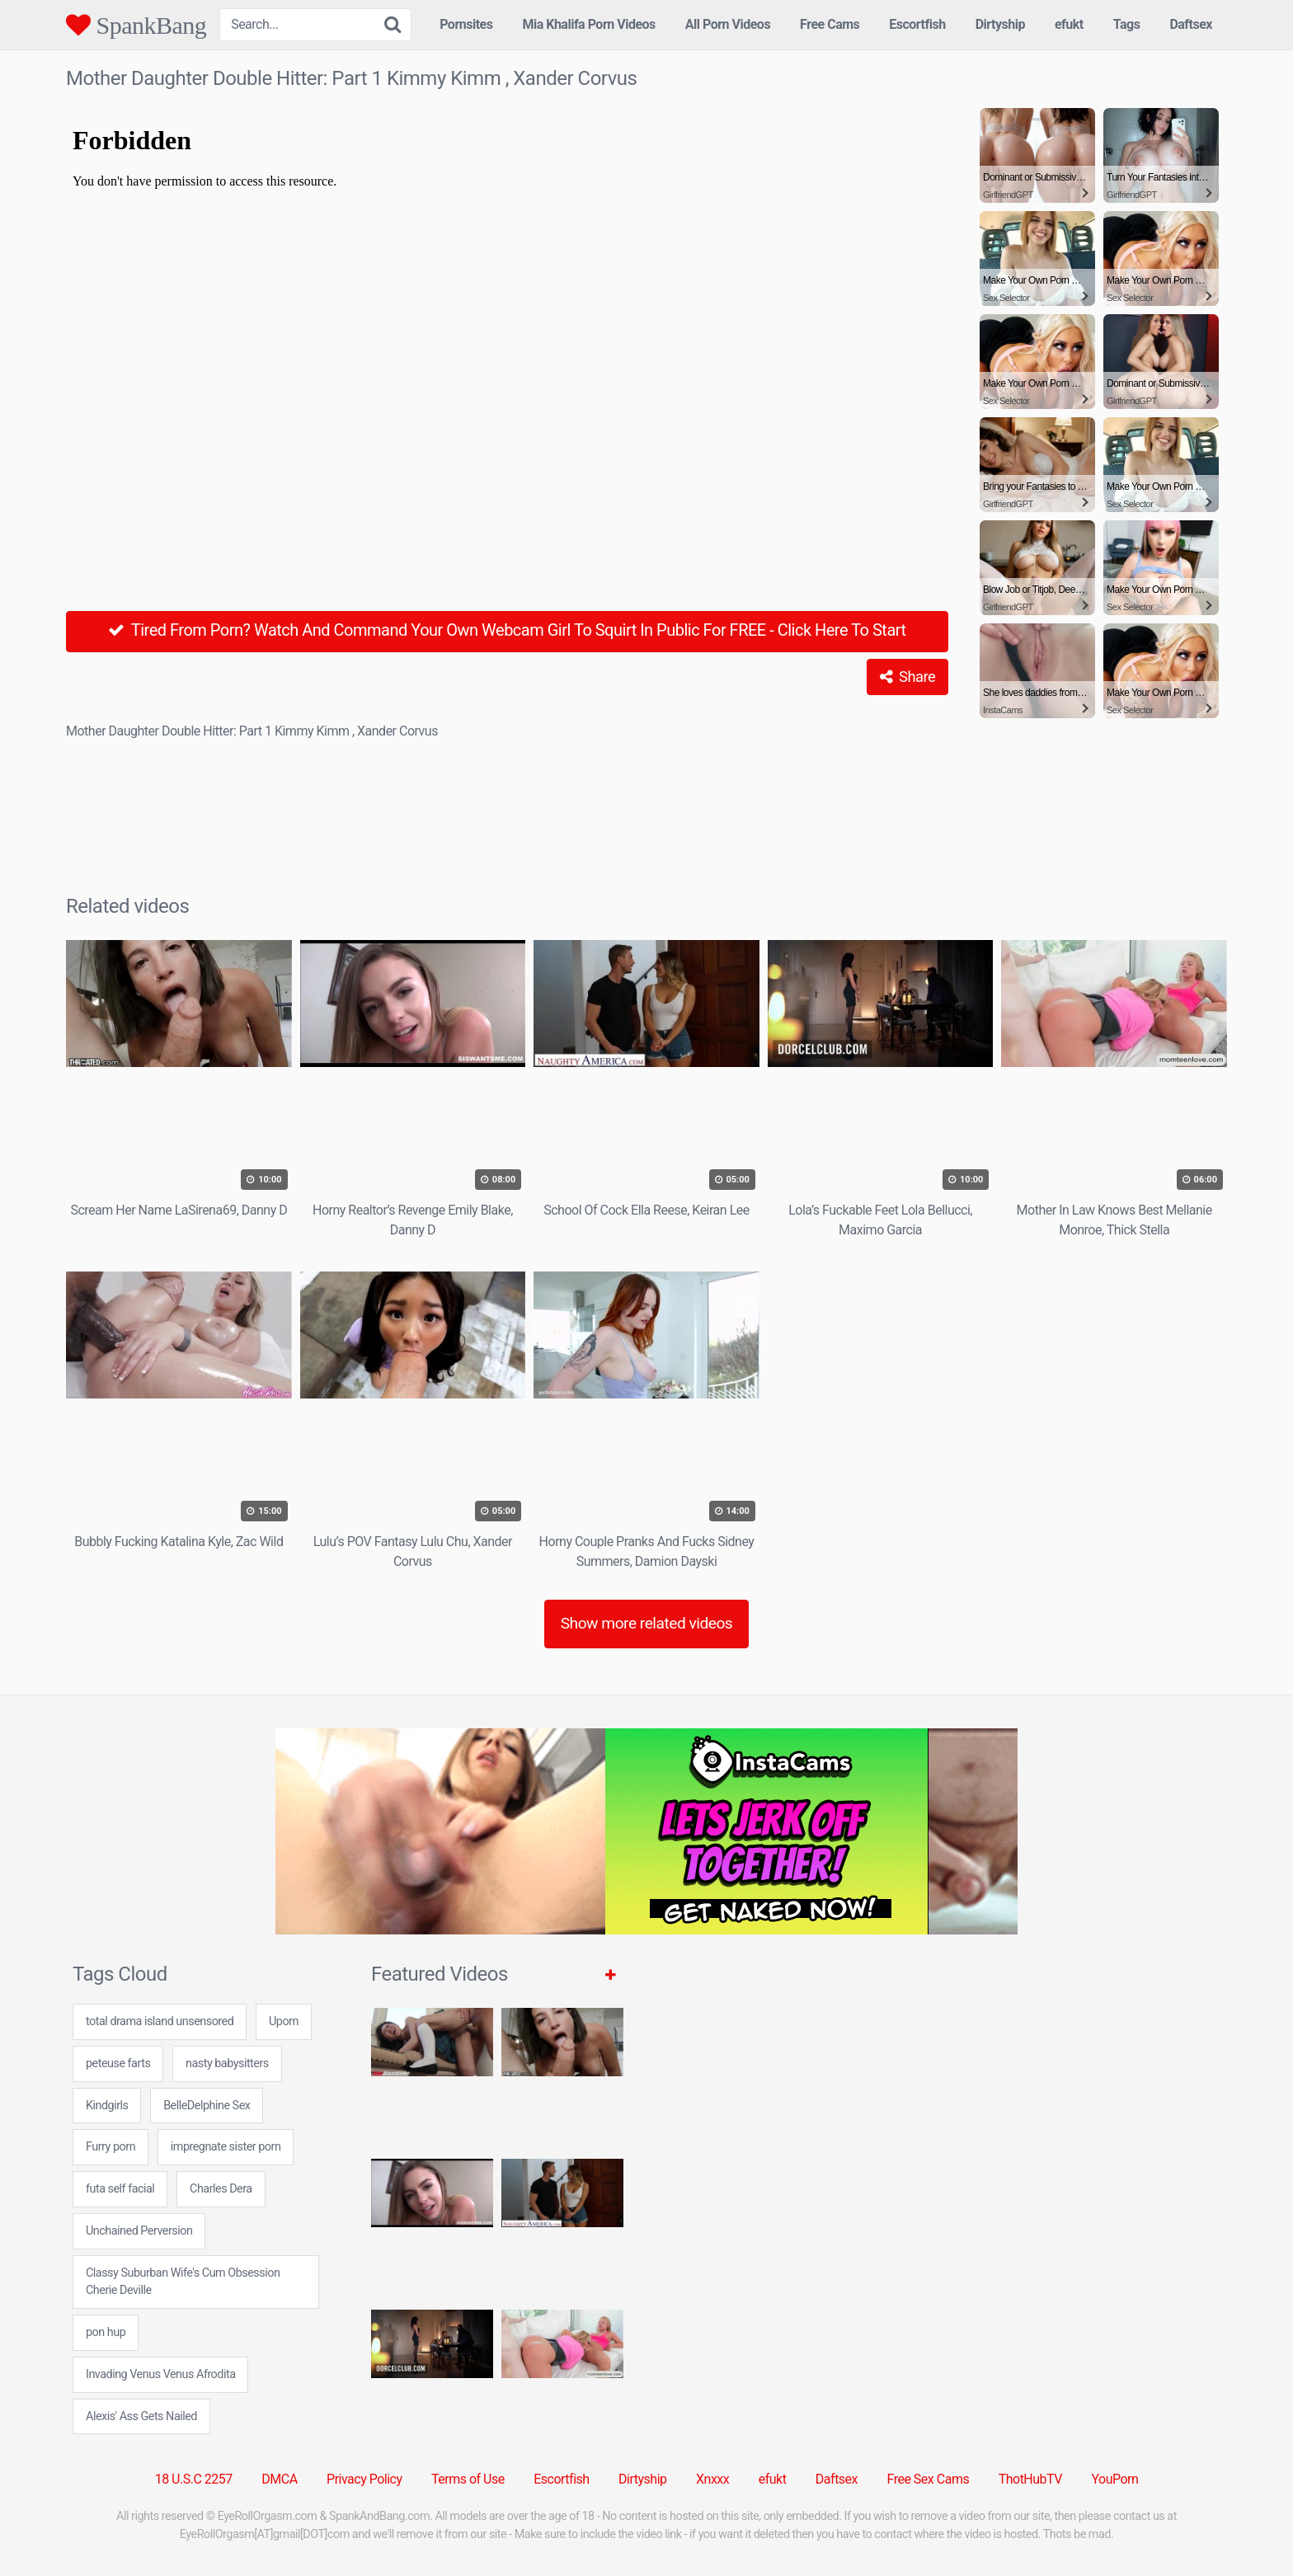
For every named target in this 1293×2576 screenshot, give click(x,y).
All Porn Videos (727, 24)
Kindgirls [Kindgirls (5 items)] (107, 2106)
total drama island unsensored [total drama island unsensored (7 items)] (159, 2021)
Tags (1126, 24)
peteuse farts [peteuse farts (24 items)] (118, 2064)
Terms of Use (468, 2479)
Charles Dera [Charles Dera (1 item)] (221, 2189)
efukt (1069, 24)
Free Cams (829, 24)
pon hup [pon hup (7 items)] (105, 2332)
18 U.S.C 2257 (194, 2479)
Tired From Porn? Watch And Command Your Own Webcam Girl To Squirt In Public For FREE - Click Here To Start (506, 630)
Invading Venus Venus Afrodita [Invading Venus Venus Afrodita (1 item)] (160, 2374)
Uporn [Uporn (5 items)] (284, 2021)
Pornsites (466, 24)
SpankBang (136, 24)
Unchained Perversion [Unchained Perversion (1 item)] (139, 2231)
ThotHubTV (1030, 2479)
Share (907, 676)
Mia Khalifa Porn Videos (588, 24)
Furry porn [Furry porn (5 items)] (110, 2147)
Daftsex (1190, 24)
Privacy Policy (364, 2479)
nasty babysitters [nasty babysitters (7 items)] (227, 2064)
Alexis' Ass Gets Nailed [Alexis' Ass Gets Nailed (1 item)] (141, 2416)
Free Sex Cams (928, 2479)
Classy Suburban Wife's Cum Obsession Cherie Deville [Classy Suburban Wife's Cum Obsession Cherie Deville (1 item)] (183, 2282)
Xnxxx (712, 2479)
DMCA (279, 2479)
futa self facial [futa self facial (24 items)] (120, 2189)
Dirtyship (1000, 24)
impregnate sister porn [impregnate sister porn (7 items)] (226, 2147)
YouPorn (1114, 2479)
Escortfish (917, 24)
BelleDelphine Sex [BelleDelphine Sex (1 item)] (206, 2106)
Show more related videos (647, 1623)
